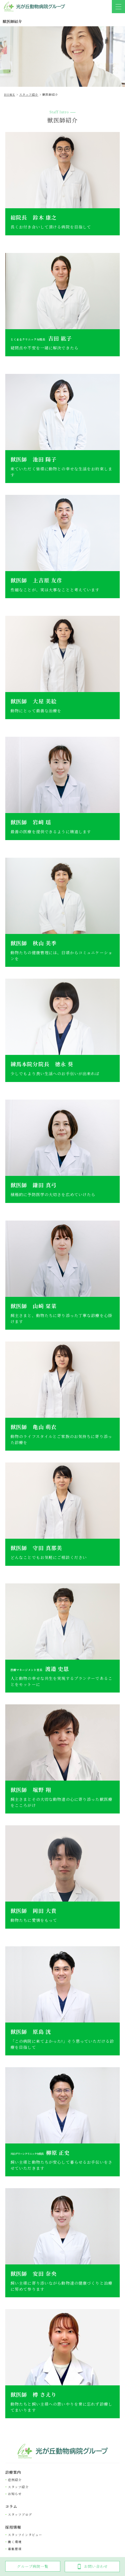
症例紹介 (15, 2480)
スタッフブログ (20, 2514)
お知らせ (15, 2494)
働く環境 (15, 2542)
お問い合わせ (92, 2566)
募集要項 (15, 2549)
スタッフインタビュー (25, 2535)
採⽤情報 (13, 2527)
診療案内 (13, 2472)
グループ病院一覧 (32, 2566)
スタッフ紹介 (18, 2487)
